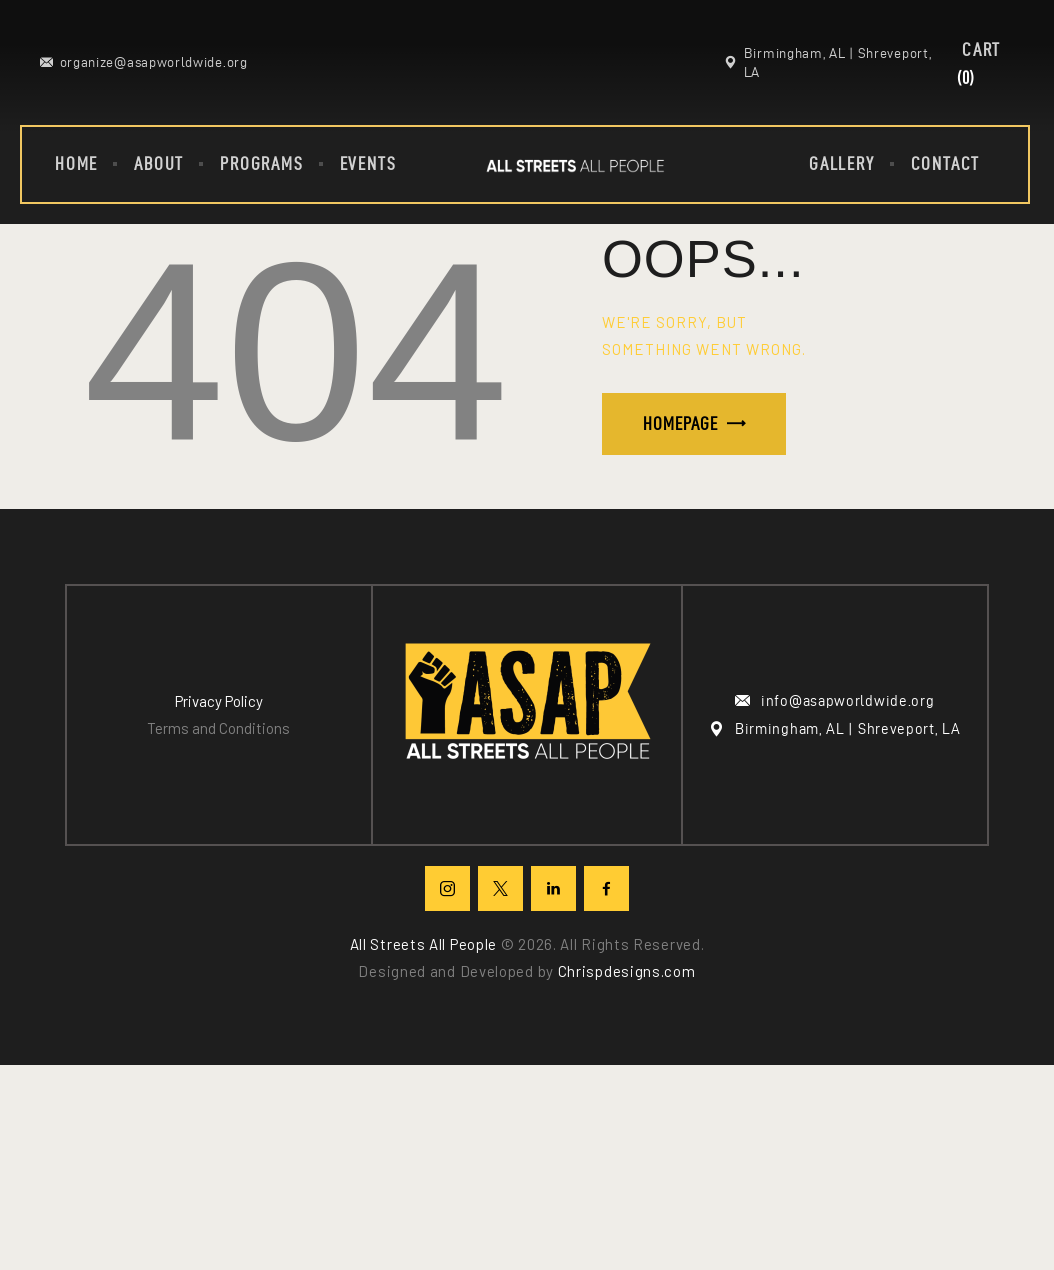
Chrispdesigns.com (627, 971)
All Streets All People (423, 944)
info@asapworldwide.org (847, 701)
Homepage (680, 423)
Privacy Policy (219, 701)
